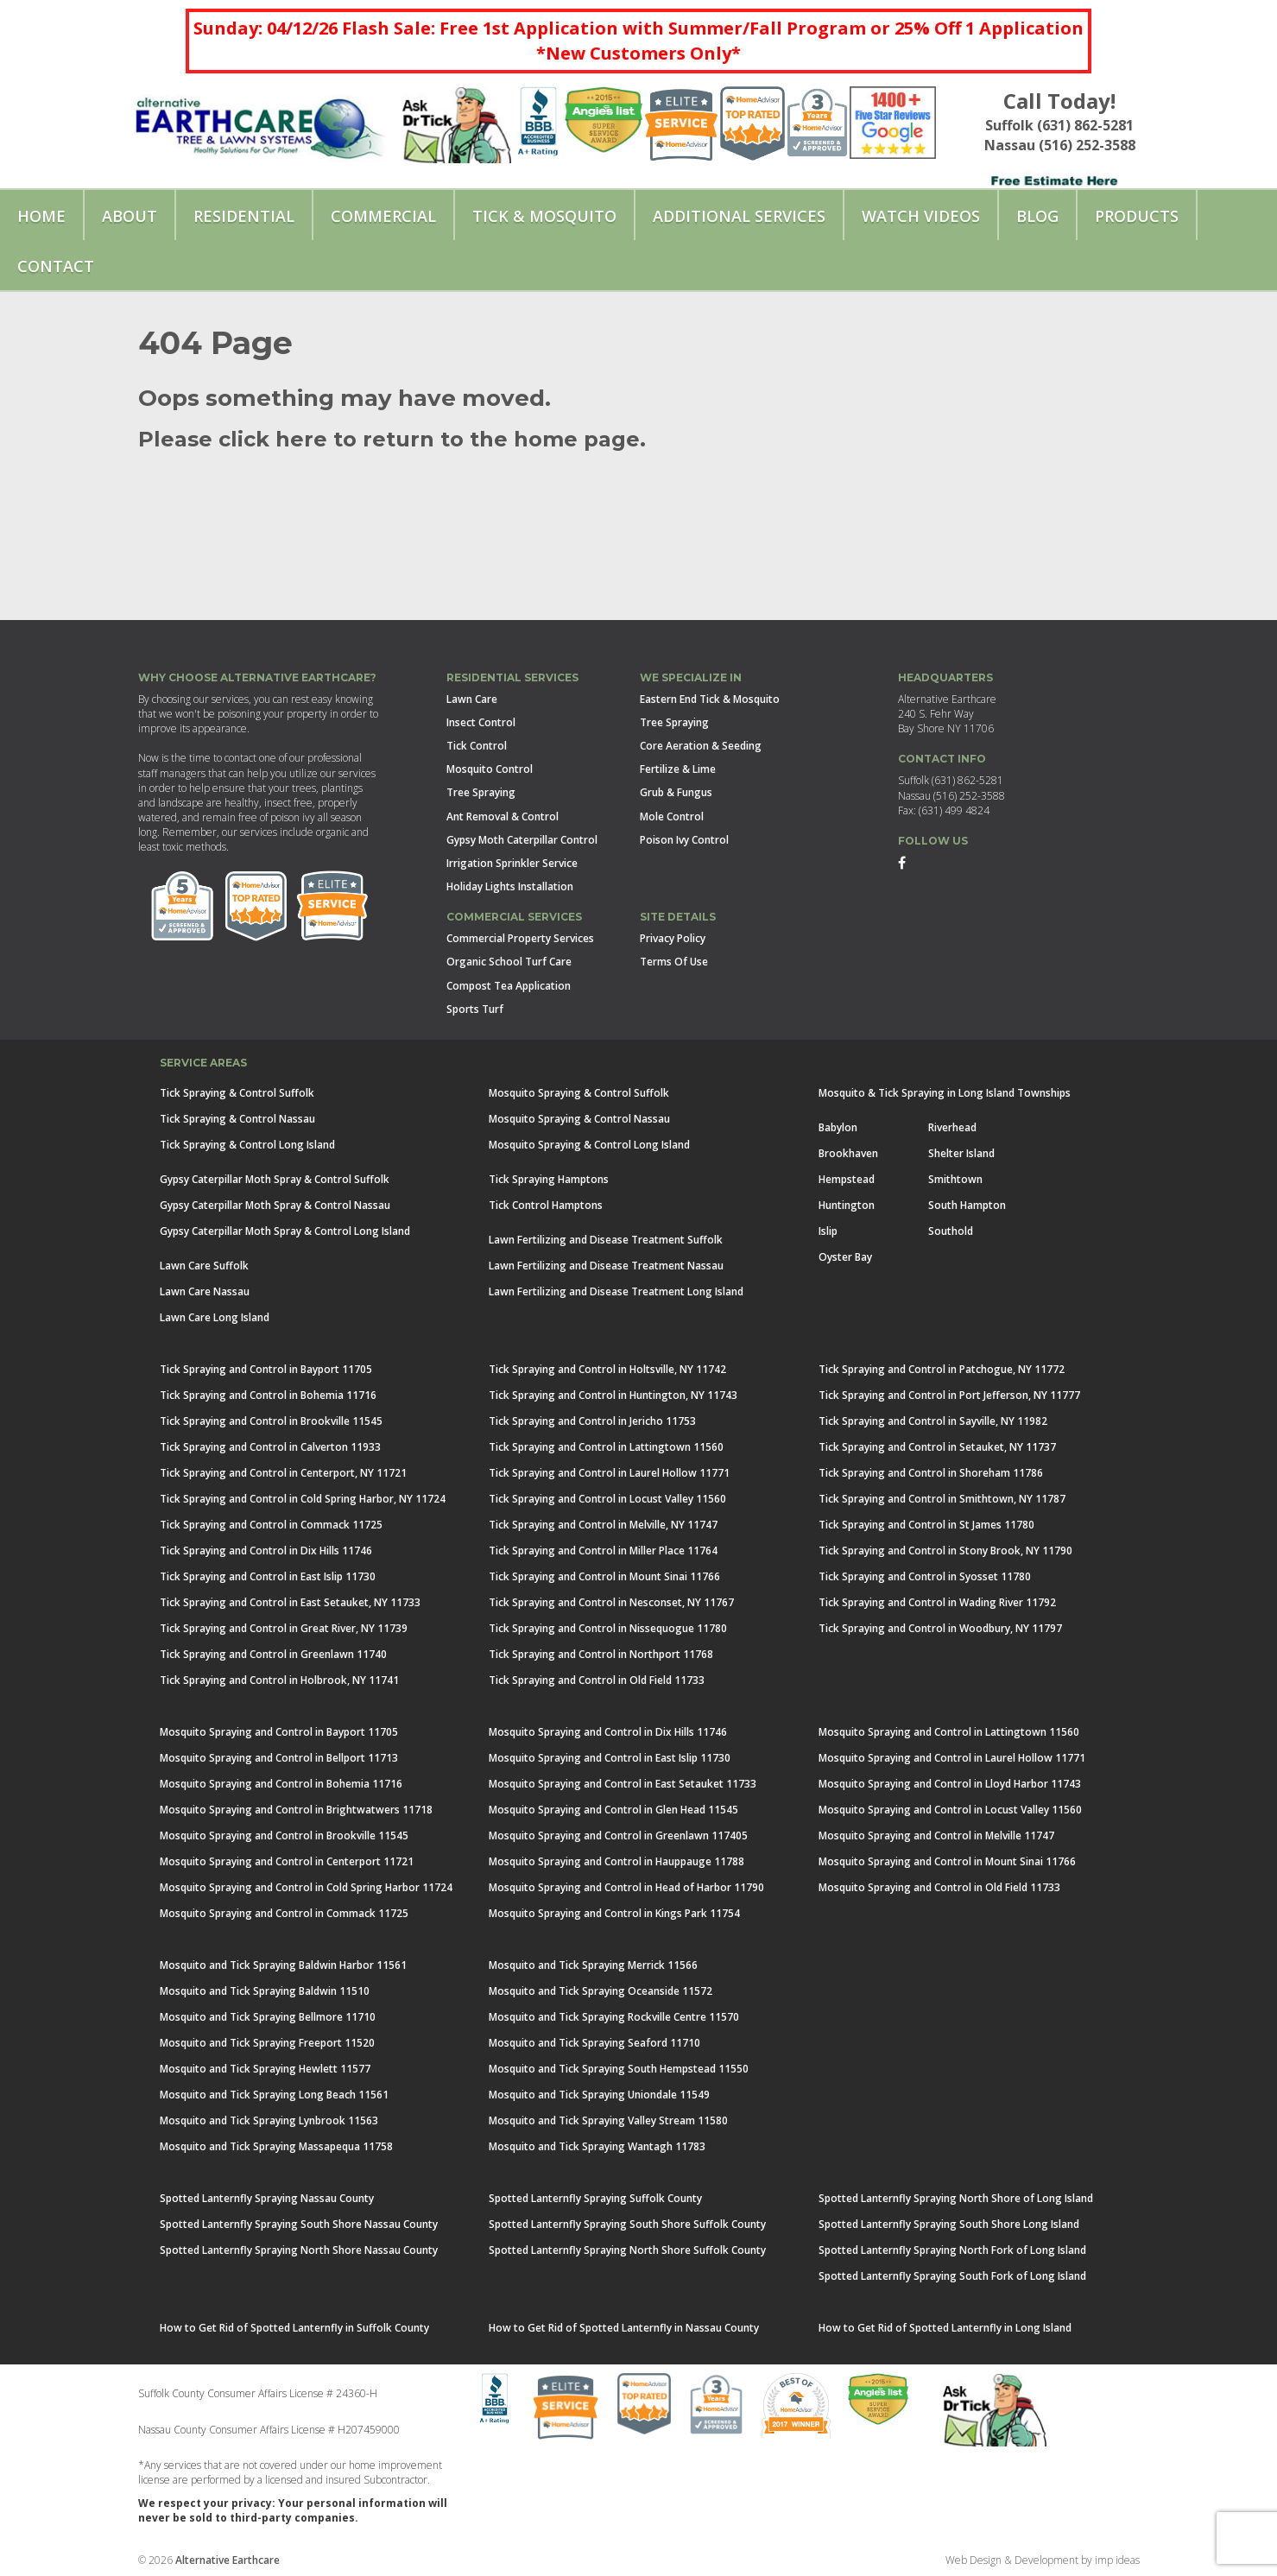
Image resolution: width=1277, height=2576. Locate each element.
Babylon (838, 1127)
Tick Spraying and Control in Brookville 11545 (271, 1421)
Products (1137, 216)
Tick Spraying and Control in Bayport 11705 (266, 1369)
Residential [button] (243, 216)
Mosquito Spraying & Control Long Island (589, 1144)
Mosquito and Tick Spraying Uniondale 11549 (599, 2094)
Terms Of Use (674, 961)
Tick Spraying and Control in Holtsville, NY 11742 (607, 1369)
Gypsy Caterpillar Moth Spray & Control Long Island (285, 1231)
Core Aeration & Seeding (701, 745)
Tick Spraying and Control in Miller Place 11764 (603, 1550)
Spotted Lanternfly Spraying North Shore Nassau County (299, 2250)
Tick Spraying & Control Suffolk (237, 1092)
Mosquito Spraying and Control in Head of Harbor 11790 (626, 1887)
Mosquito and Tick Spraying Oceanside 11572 (600, 1991)
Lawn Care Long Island (214, 1317)
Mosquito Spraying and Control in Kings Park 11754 (614, 1913)
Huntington (847, 1205)
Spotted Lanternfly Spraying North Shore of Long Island (956, 2198)
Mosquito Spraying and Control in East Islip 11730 (609, 1757)
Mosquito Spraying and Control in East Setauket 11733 (622, 1783)
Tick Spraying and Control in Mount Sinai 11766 (604, 1576)
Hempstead (847, 1179)
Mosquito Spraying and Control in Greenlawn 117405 (618, 1835)
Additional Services (739, 216)
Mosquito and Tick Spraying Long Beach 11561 (274, 2094)
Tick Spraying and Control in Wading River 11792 (937, 1602)
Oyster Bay (845, 1257)
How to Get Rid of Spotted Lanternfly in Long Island (945, 2327)
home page (574, 439)
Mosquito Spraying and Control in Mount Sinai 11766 (947, 1861)
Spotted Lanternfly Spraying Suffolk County (595, 2198)
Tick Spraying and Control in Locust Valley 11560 (607, 1498)
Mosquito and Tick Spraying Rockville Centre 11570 (614, 2017)
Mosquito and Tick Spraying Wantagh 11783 (597, 2146)
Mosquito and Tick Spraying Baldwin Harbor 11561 (283, 1965)
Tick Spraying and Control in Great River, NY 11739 (284, 1628)
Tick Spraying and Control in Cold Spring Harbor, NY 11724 (303, 1498)
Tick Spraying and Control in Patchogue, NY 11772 (942, 1369)
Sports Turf (474, 1009)
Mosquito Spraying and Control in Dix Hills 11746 (608, 1732)
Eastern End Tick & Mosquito (710, 699)
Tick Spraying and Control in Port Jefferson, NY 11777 (949, 1395)
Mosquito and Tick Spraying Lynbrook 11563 (269, 2120)
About (129, 216)
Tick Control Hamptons (546, 1205)
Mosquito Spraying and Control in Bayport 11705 (279, 1732)
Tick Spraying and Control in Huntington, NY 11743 (613, 1395)
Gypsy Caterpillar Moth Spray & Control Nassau (275, 1205)
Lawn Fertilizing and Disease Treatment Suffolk (606, 1239)
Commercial (383, 216)
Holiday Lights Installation (509, 886)
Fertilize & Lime (678, 769)
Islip (828, 1231)
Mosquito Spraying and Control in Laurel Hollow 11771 (952, 1757)
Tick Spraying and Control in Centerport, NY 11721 (283, 1472)
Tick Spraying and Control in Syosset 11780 (925, 1576)
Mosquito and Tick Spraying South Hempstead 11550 (619, 2068)
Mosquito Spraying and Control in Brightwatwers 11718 (296, 1809)
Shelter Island (961, 1153)
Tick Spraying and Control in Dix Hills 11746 (266, 1550)
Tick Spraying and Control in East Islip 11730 (268, 1576)
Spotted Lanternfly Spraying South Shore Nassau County (299, 2224)
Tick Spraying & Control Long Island (247, 1144)
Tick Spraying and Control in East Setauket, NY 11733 (290, 1602)
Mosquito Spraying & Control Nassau (579, 1118)
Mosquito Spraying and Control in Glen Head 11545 (613, 1809)
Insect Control (480, 722)
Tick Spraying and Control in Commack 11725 (271, 1524)
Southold (950, 1231)
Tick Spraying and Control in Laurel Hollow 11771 (609, 1472)
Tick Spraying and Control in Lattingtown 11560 (606, 1447)
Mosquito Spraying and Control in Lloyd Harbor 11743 (950, 1783)
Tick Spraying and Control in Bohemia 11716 (268, 1395)
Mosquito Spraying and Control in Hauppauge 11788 (616, 1861)
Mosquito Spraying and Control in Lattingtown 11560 (949, 1732)
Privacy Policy (672, 938)
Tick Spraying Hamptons (549, 1179)
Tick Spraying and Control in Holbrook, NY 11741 (279, 1680)
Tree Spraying (480, 792)
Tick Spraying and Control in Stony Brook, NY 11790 (945, 1550)
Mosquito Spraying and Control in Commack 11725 (284, 1913)
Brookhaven (848, 1153)
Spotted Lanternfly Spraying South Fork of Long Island (952, 2276)
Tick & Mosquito (544, 216)
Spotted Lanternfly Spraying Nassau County (267, 2198)
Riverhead (952, 1127)
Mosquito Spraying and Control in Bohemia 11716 (281, 1783)
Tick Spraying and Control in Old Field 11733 (597, 1680)
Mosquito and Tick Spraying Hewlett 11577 (265, 2068)
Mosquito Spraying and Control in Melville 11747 (936, 1835)
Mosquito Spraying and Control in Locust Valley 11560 (950, 1809)
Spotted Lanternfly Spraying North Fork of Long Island (952, 2250)
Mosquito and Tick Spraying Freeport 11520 (267, 2042)
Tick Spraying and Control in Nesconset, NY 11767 (611, 1602)
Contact (55, 266)
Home (41, 216)
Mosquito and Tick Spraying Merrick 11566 (593, 1965)
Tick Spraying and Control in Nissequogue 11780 (608, 1628)
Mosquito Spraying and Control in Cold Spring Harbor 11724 (306, 1887)
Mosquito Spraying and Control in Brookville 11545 (284, 1835)
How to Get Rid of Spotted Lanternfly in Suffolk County (294, 2327)
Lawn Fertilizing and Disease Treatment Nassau (606, 1265)
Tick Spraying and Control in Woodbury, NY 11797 (940, 1628)
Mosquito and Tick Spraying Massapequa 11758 (276, 2146)
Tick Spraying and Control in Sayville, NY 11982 (933, 1421)
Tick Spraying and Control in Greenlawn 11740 (273, 1654)
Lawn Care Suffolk (204, 1265)
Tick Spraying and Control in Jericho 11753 (592, 1421)
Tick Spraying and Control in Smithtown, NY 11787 (942, 1498)
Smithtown (955, 1179)
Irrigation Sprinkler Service (512, 863)
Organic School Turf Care (509, 961)
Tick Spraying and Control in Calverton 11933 (270, 1447)
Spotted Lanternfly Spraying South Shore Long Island (949, 2224)
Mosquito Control (489, 769)
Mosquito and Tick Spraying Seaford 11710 (594, 2042)
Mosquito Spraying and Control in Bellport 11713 (279, 1757)
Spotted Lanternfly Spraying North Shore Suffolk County (627, 2250)
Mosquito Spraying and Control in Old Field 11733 (939, 1887)
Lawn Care (471, 699)
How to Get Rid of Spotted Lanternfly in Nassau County (624, 2327)
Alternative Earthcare (227, 2560)
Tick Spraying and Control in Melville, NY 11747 (603, 1524)
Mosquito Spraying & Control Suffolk (579, 1092)
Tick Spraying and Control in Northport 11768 (601, 1654)
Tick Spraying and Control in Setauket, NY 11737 (937, 1447)
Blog (1037, 216)
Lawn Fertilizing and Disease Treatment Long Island (616, 1291)
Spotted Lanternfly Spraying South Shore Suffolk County (627, 2224)
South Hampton (967, 1205)
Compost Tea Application (508, 985)
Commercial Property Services (520, 938)
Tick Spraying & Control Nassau (237, 1118)
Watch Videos (921, 216)
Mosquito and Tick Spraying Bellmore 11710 (268, 2017)
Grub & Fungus (676, 792)
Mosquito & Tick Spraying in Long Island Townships (945, 1092)
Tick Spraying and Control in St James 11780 (926, 1524)
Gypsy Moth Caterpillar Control (521, 839)
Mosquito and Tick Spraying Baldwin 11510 (265, 1991)
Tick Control (476, 745)
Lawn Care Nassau (205, 1291)
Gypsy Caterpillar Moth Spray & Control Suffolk (274, 1179)
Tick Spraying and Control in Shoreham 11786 (931, 1472)
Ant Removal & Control (502, 816)
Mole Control (672, 816)
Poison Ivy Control (684, 839)
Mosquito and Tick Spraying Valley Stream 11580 (608, 2120)
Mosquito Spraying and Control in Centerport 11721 (287, 1861)
